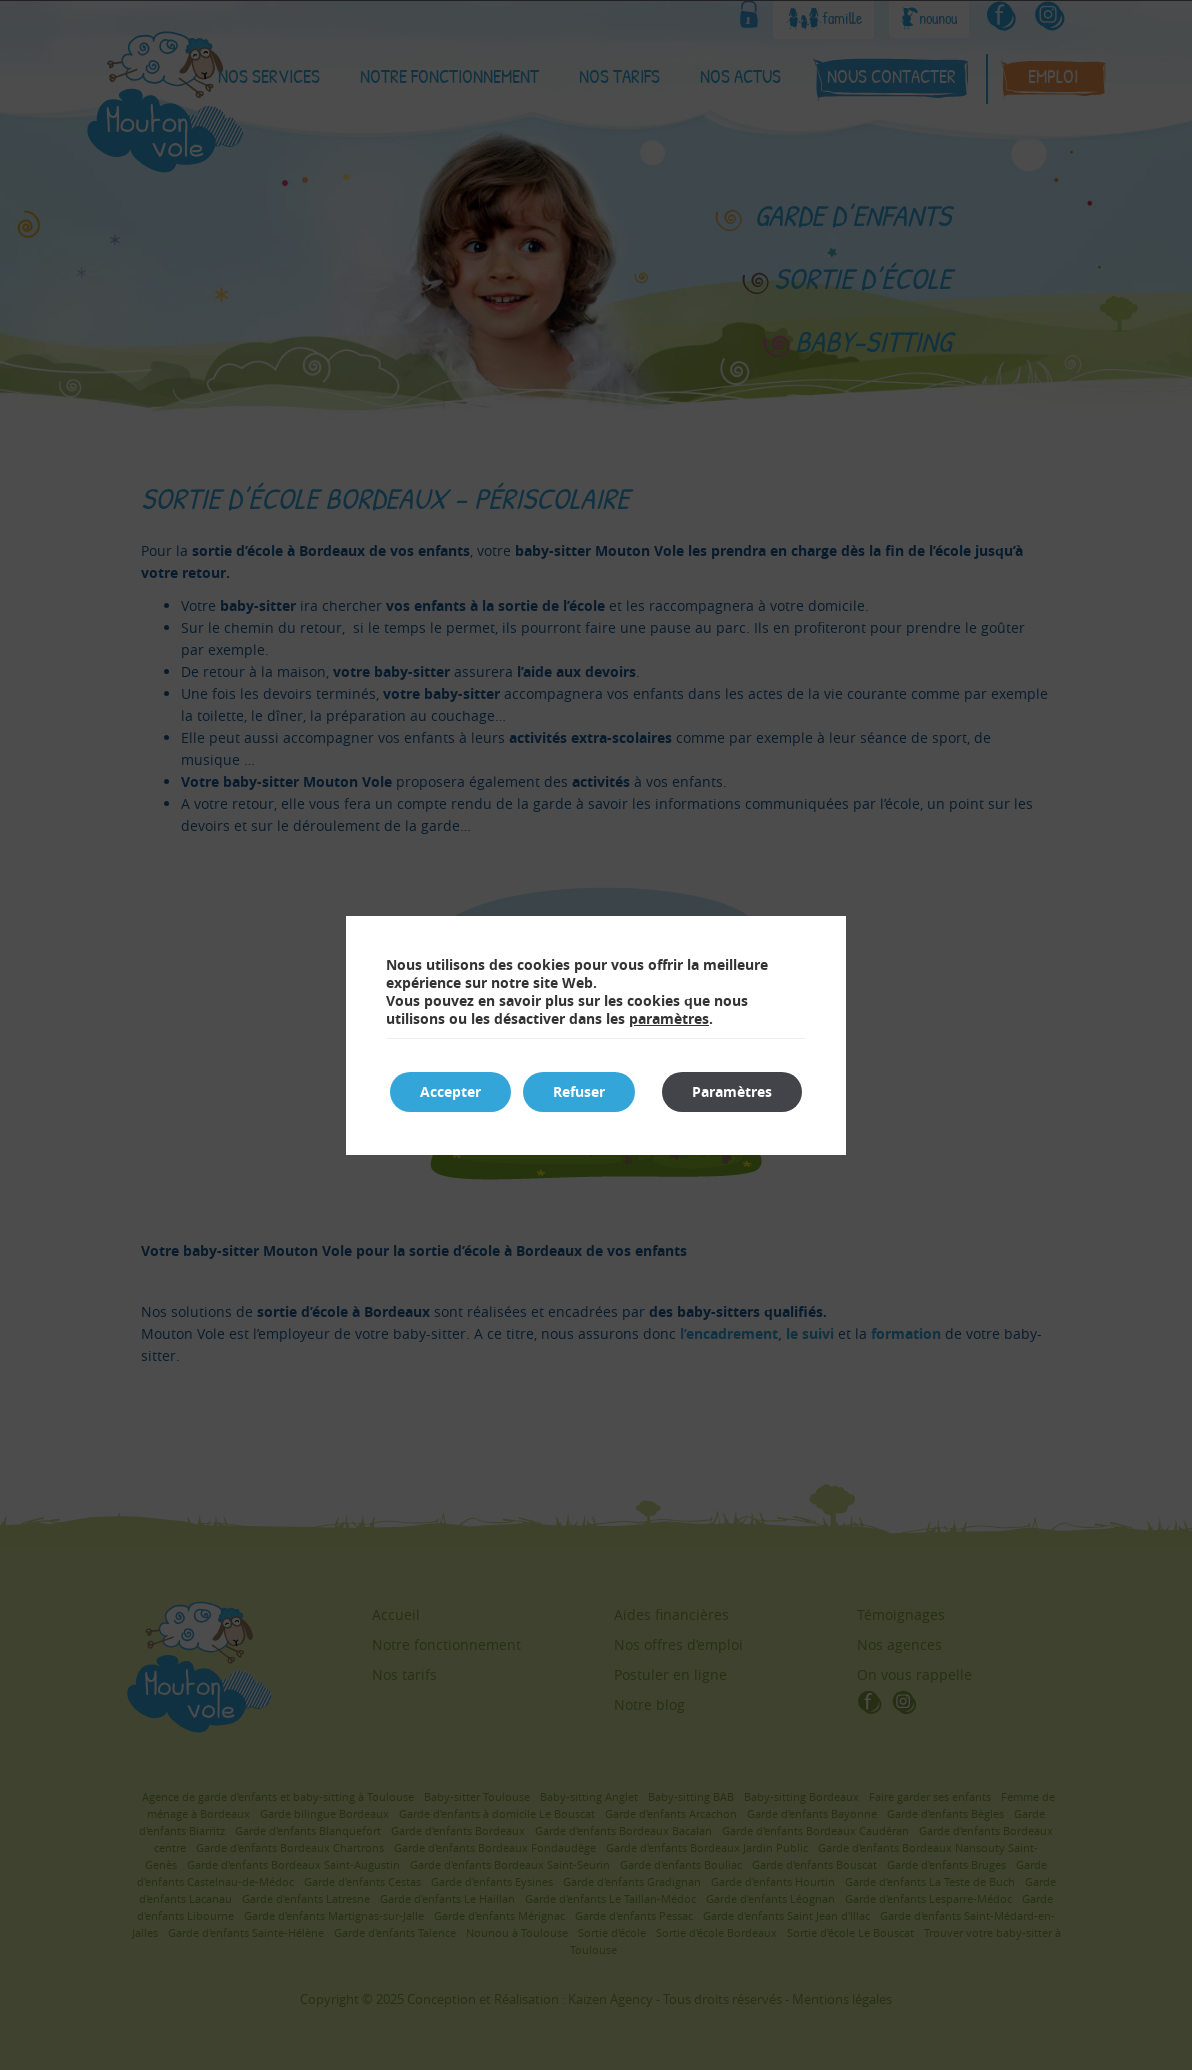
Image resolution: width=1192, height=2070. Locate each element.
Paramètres (732, 1091)
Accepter (450, 1091)
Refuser (579, 1091)
